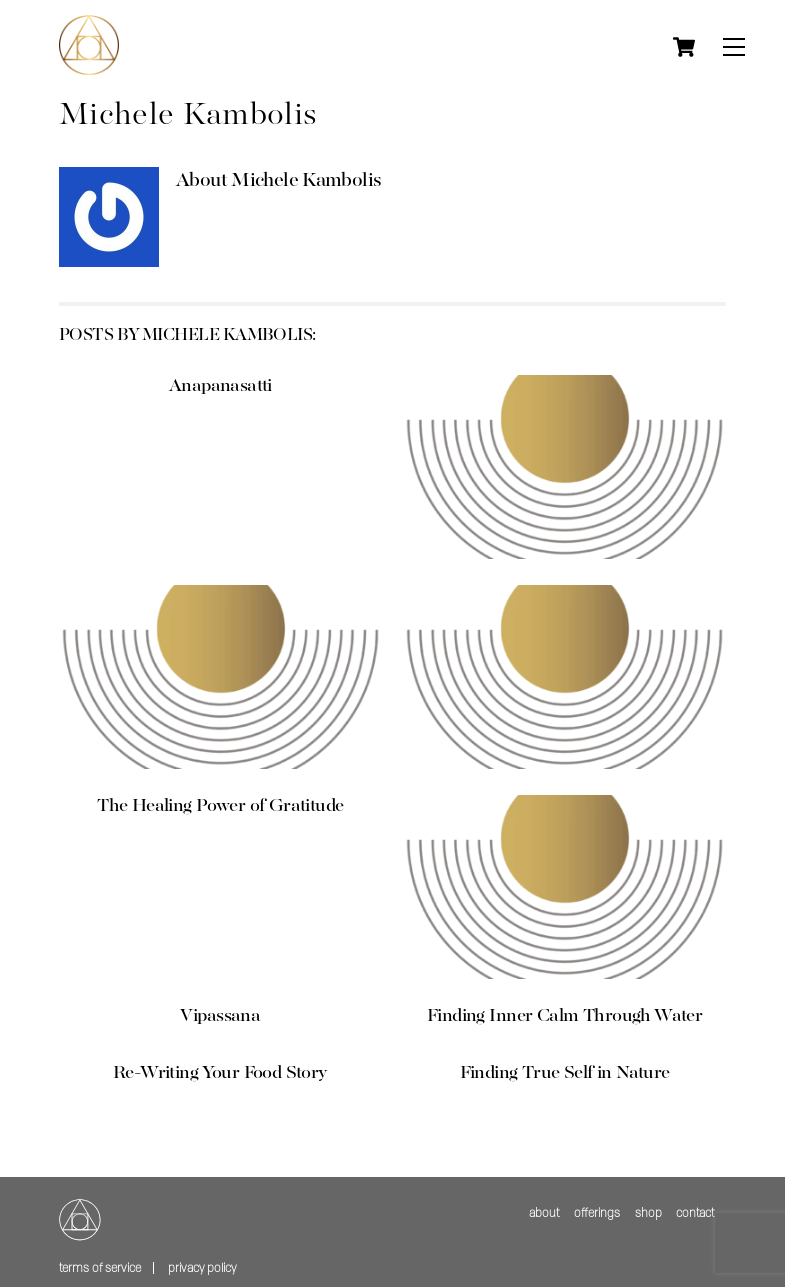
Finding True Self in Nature (565, 1073)
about (544, 1212)
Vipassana (220, 1016)
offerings (597, 1212)
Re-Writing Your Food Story (220, 1073)
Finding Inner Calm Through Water (564, 1016)
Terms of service (100, 1267)
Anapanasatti (220, 386)
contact (695, 1212)
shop (648, 1212)
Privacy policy (202, 1267)
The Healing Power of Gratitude (220, 806)
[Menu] (734, 47)
